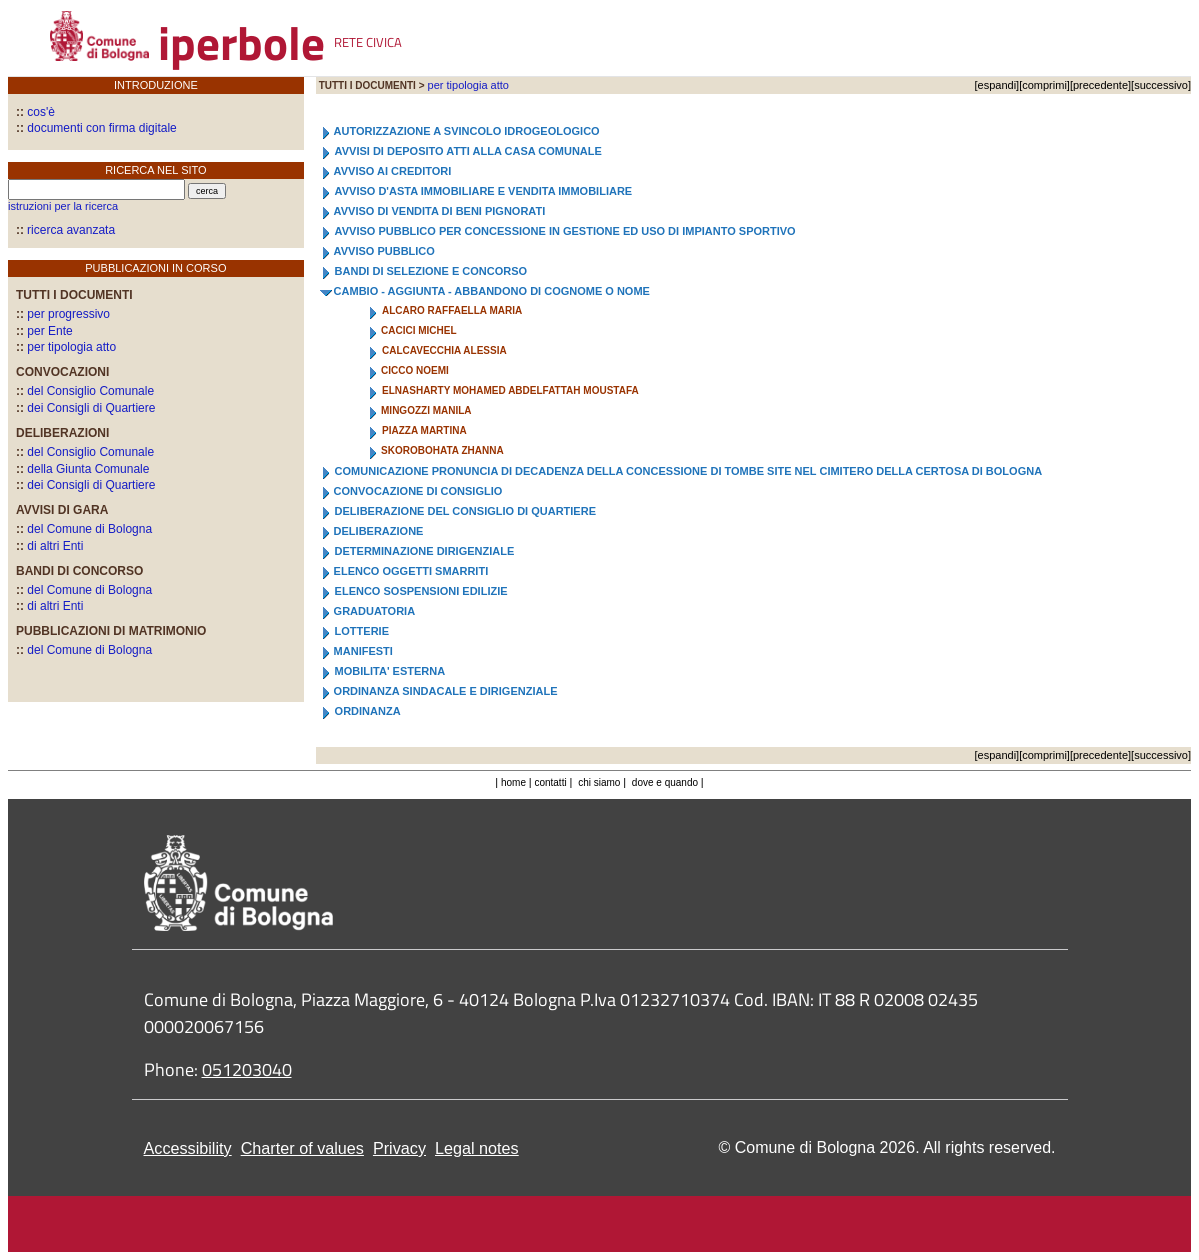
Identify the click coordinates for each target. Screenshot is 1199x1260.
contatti (551, 782)
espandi (997, 85)
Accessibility (188, 1148)
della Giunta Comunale (82, 469)
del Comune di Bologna (84, 529)
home (513, 782)
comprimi (1044, 85)
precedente (1100, 85)
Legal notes (477, 1148)
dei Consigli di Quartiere (85, 408)
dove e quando (665, 782)
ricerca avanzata (71, 230)
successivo (1161, 85)
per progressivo (63, 314)
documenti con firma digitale (96, 128)
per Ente (44, 331)
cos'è (35, 112)
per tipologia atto (66, 347)
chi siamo (599, 782)
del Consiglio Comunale (85, 391)
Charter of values (302, 1148)
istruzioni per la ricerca (63, 206)
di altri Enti (49, 546)
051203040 (247, 1069)
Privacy (399, 1148)
